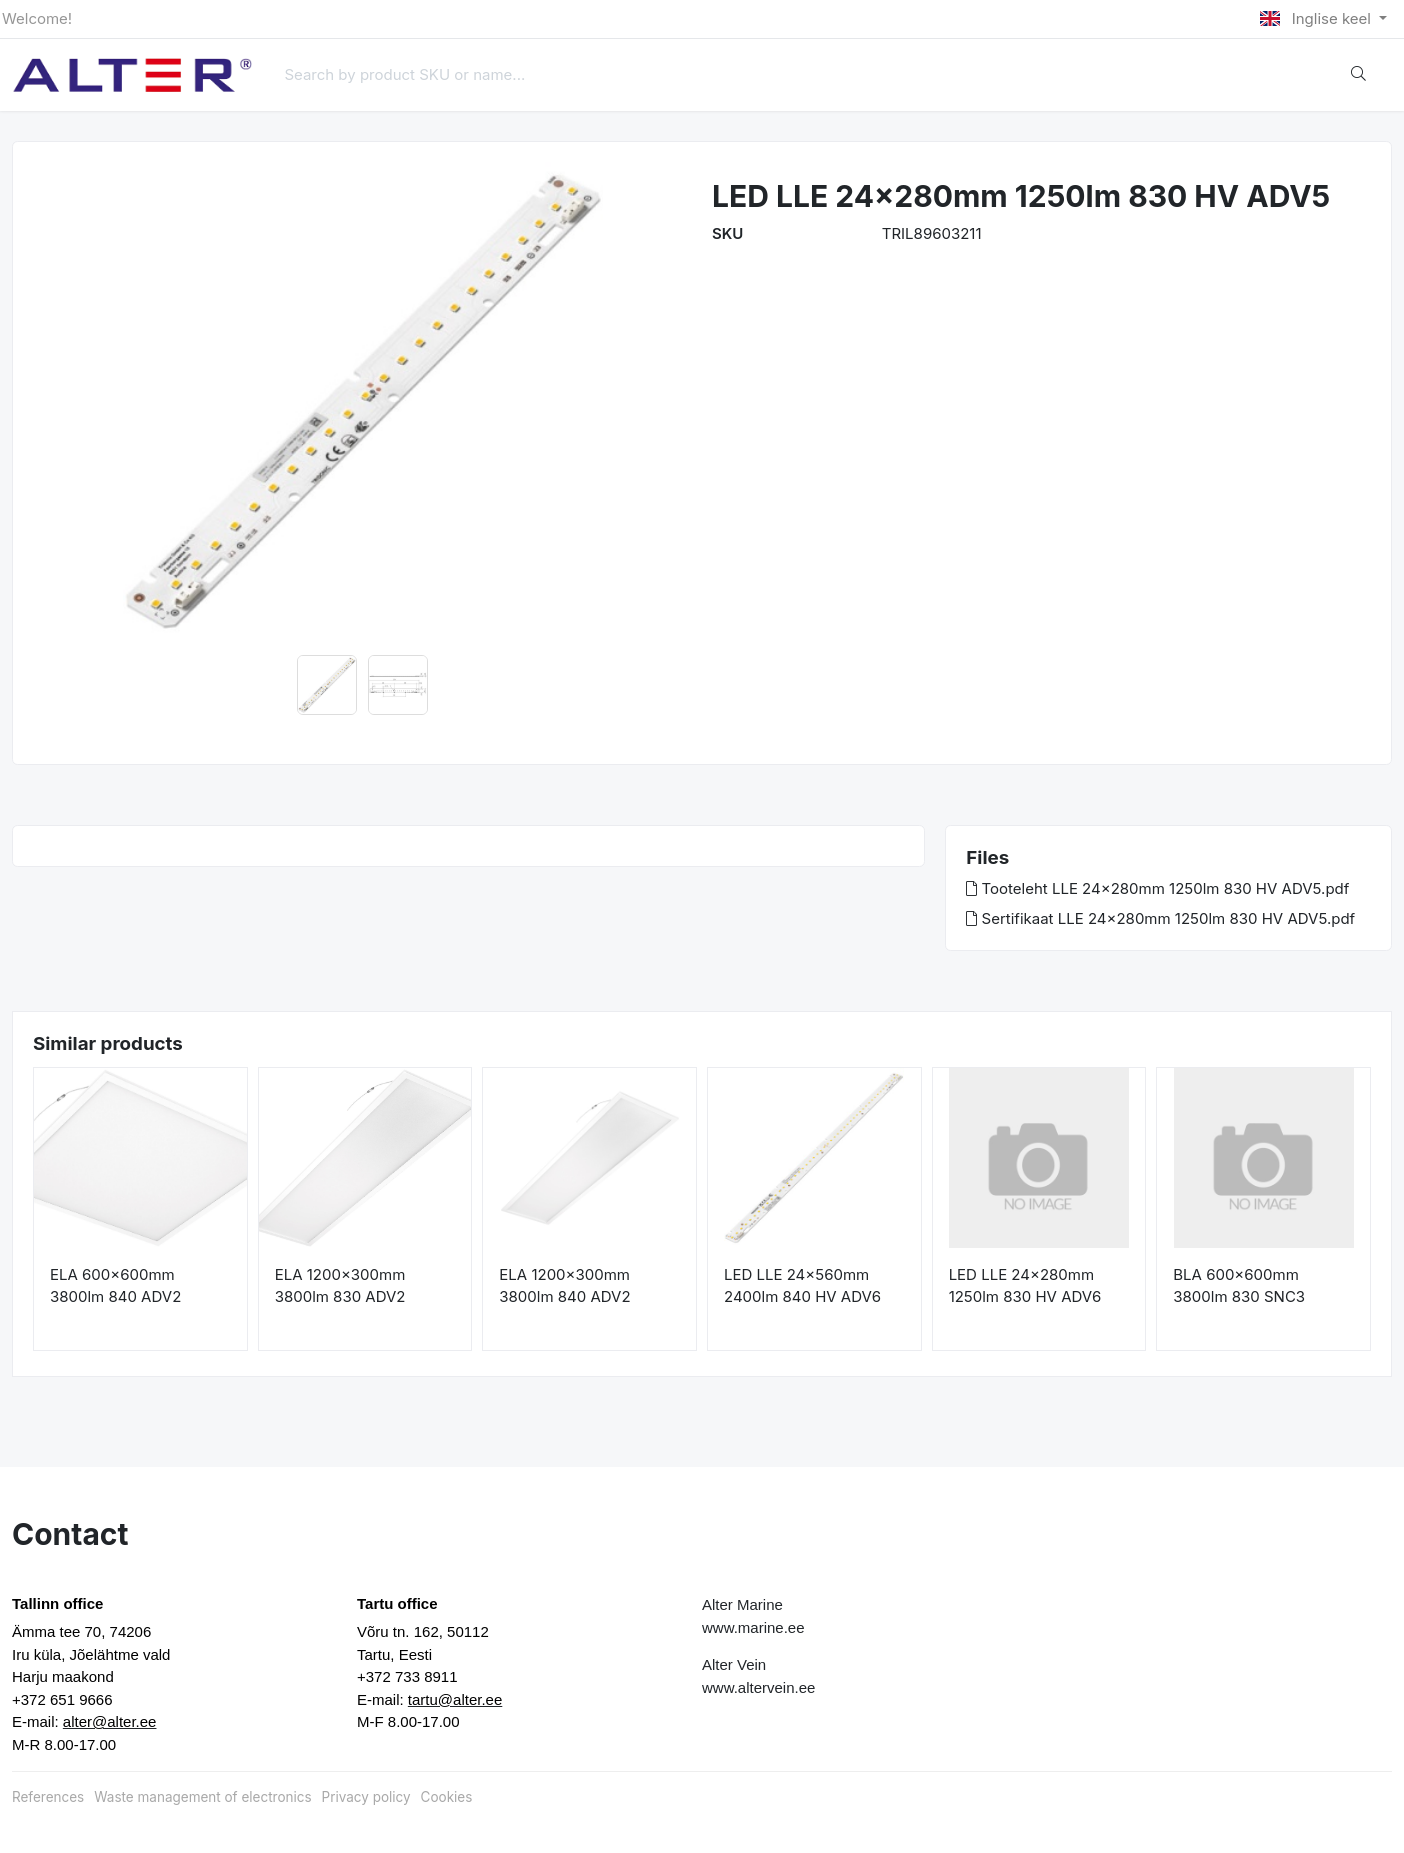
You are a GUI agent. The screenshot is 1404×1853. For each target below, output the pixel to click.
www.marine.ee (753, 1627)
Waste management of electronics (202, 1797)
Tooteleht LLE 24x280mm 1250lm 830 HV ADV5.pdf (1157, 888)
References (48, 1797)
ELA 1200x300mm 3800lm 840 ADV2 (564, 1286)
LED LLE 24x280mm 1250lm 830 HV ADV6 (1025, 1286)
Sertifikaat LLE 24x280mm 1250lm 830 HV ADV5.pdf (1160, 918)
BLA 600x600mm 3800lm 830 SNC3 (1239, 1286)
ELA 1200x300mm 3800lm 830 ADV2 (340, 1286)
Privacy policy (366, 1797)
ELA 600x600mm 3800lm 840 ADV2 (115, 1286)
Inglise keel (1317, 18)
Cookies (447, 1797)
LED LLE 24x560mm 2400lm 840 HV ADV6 (802, 1286)
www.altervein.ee (758, 1687)
